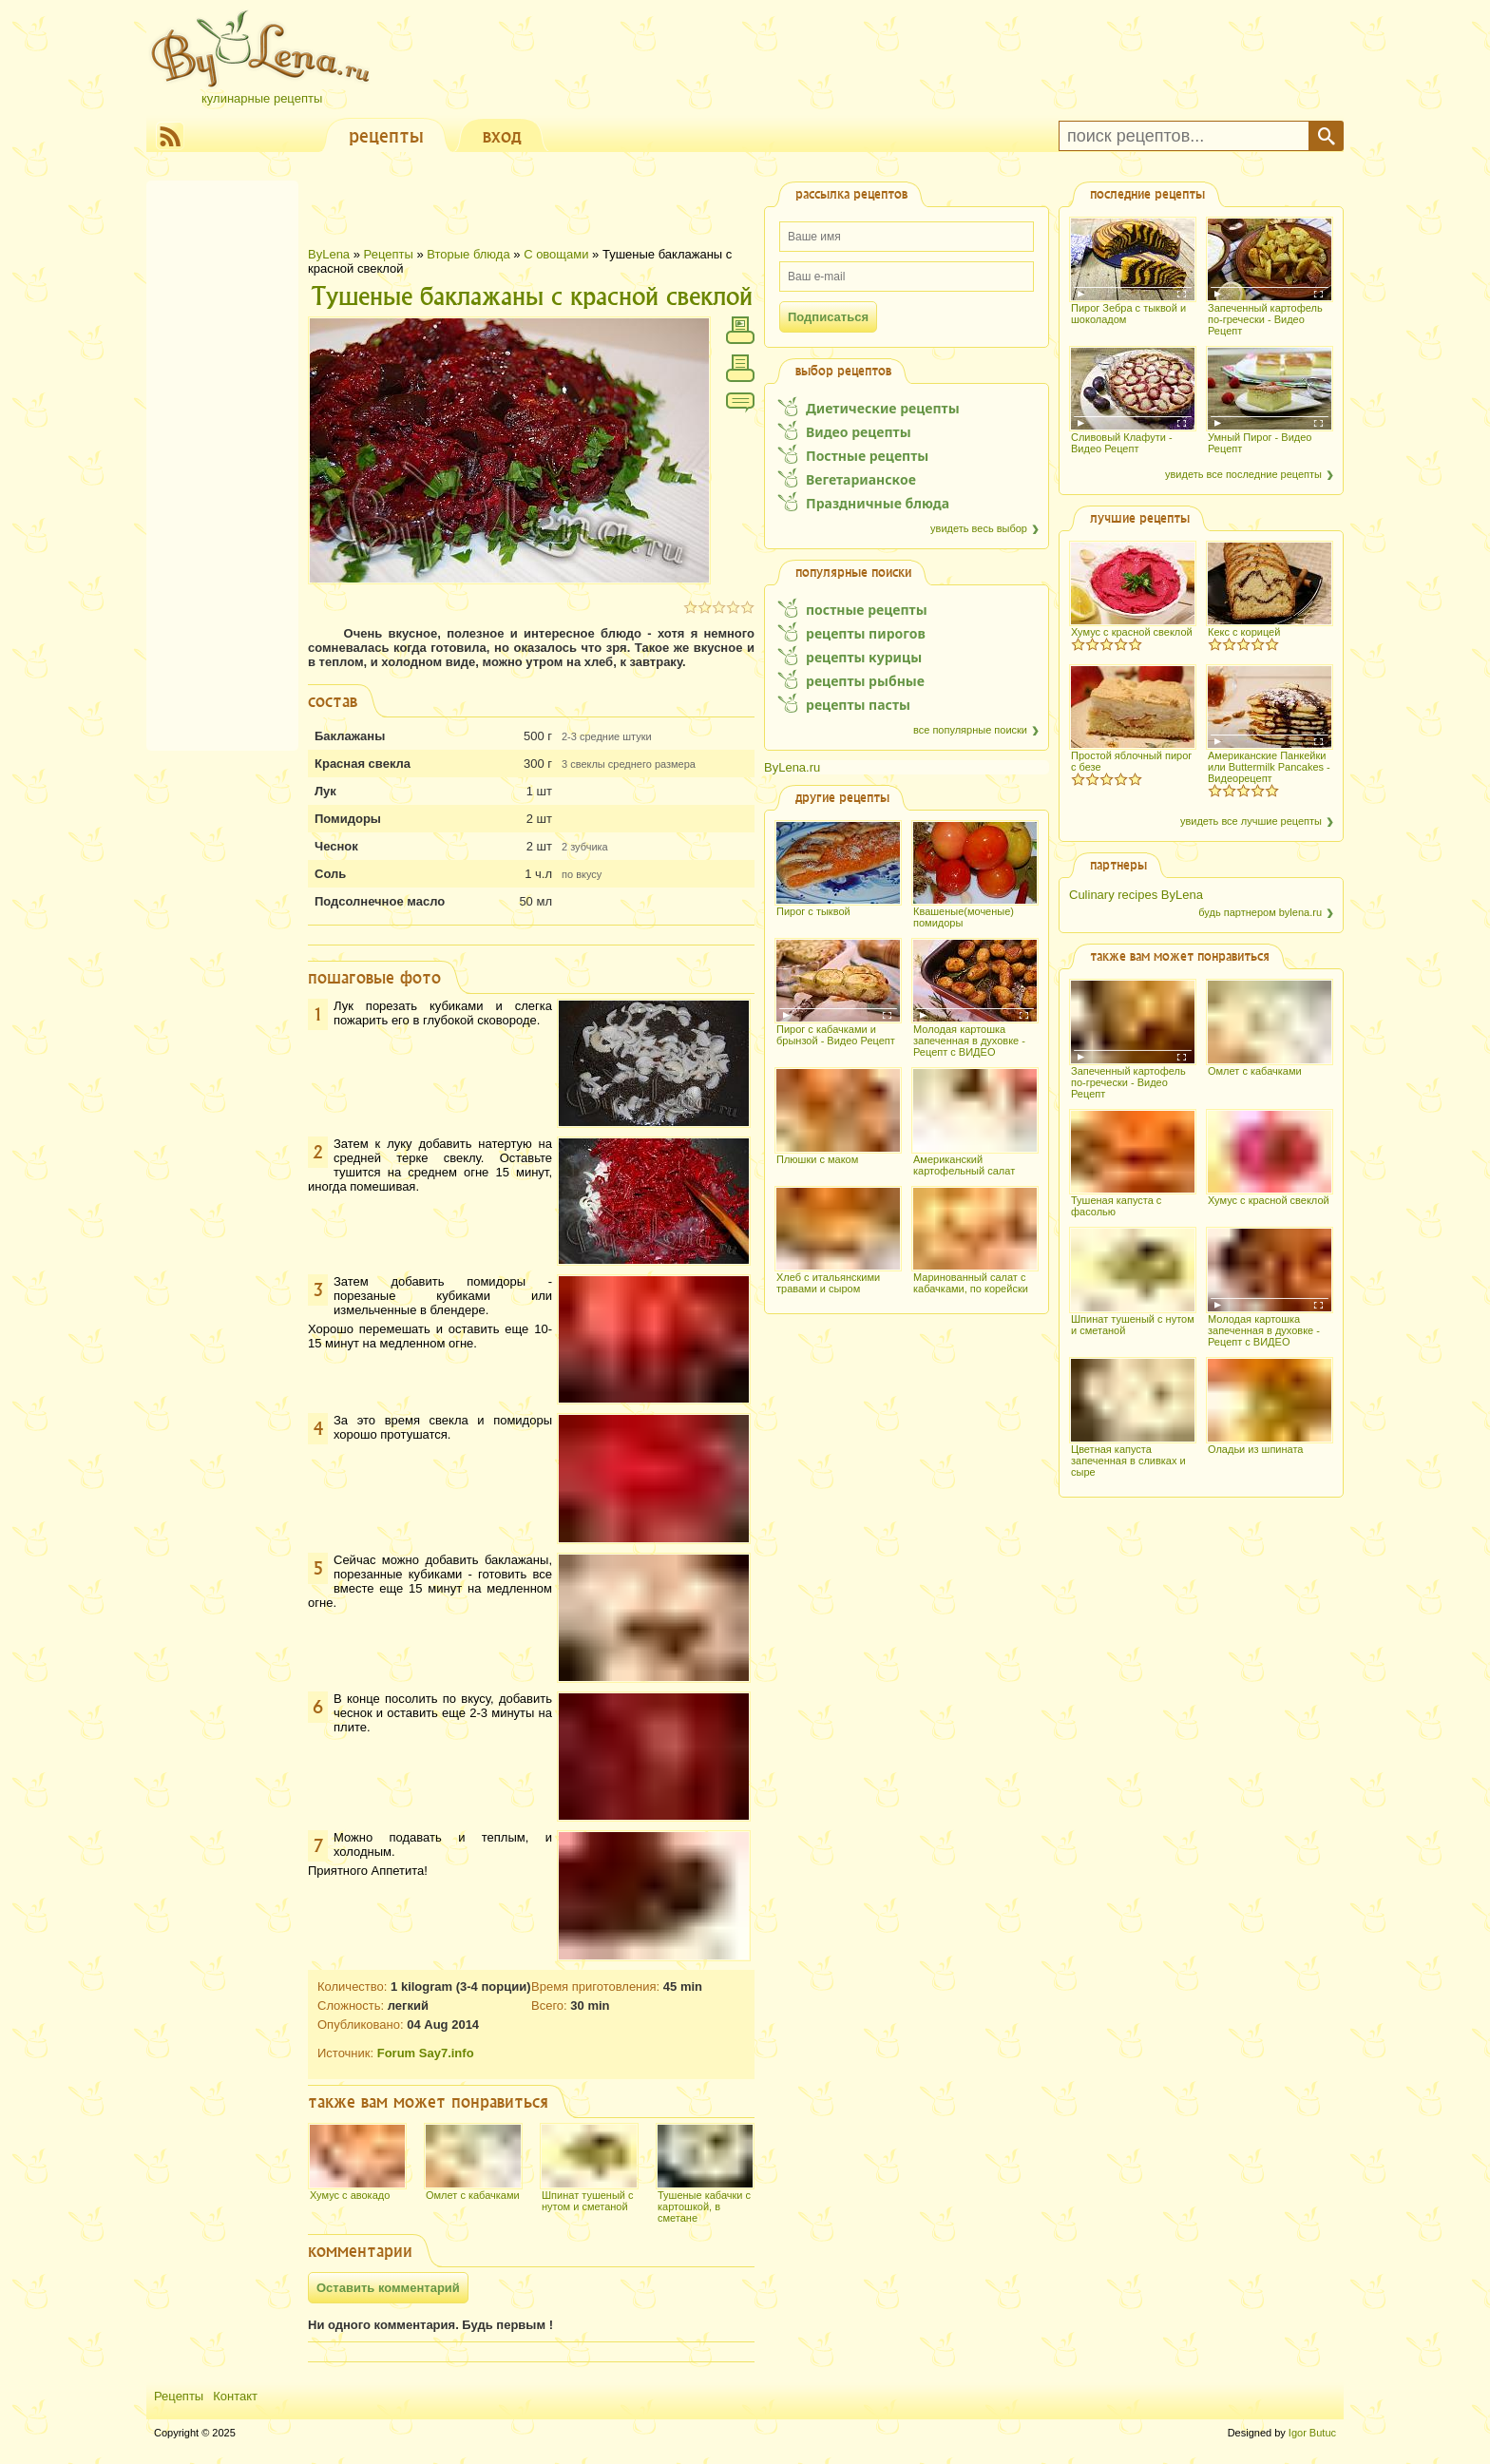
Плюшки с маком (817, 1159)
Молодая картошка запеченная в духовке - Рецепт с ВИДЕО (969, 1040)
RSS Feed (170, 136)
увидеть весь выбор (978, 528)
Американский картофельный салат (964, 1165)
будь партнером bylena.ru (1260, 912)
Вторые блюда (470, 254)
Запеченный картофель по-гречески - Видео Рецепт (1265, 319)
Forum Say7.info (425, 2053)
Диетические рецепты (883, 408)
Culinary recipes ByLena (1136, 895)
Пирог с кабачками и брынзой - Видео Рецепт (835, 1034)
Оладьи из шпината (1255, 1449)
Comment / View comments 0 (740, 406)
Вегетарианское (861, 479)
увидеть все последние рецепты (1243, 474)
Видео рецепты (858, 432)
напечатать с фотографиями (740, 330)
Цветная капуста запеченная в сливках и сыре (1128, 1460)
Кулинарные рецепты (261, 98)
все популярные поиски (970, 729)
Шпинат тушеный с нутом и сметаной (588, 2200)
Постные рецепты (867, 456)
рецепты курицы (864, 657)
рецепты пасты (858, 705)
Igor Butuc (1312, 2432)
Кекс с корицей (1244, 632)
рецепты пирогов (866, 633)
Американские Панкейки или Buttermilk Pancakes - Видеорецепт (1269, 767)
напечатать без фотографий (740, 368)
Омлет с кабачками (473, 2195)
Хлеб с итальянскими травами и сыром (828, 1282)
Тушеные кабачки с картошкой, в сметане (704, 2206)
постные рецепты (866, 610)
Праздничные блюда (877, 503)
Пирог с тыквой (813, 911)
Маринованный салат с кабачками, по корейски (970, 1282)
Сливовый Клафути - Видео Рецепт (1122, 442)
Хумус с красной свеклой (1132, 632)
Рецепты (388, 254)
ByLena (329, 254)
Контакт (235, 2396)
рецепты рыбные (865, 681)
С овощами (556, 254)
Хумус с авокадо (350, 2195)
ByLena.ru (792, 767)
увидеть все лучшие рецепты (1251, 821)
